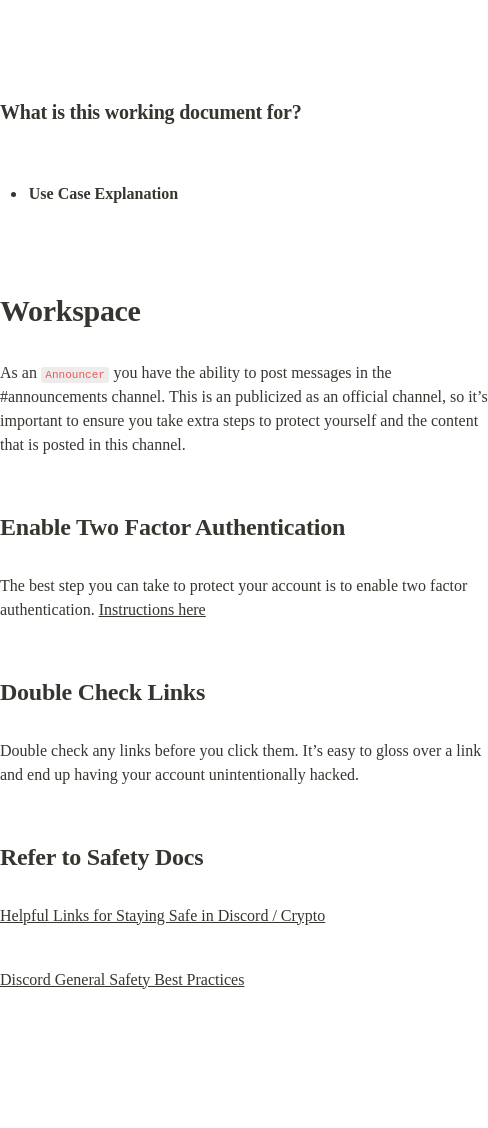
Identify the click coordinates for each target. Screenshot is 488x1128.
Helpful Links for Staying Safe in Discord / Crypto (162, 915)
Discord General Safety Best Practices (122, 979)
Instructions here (152, 609)
